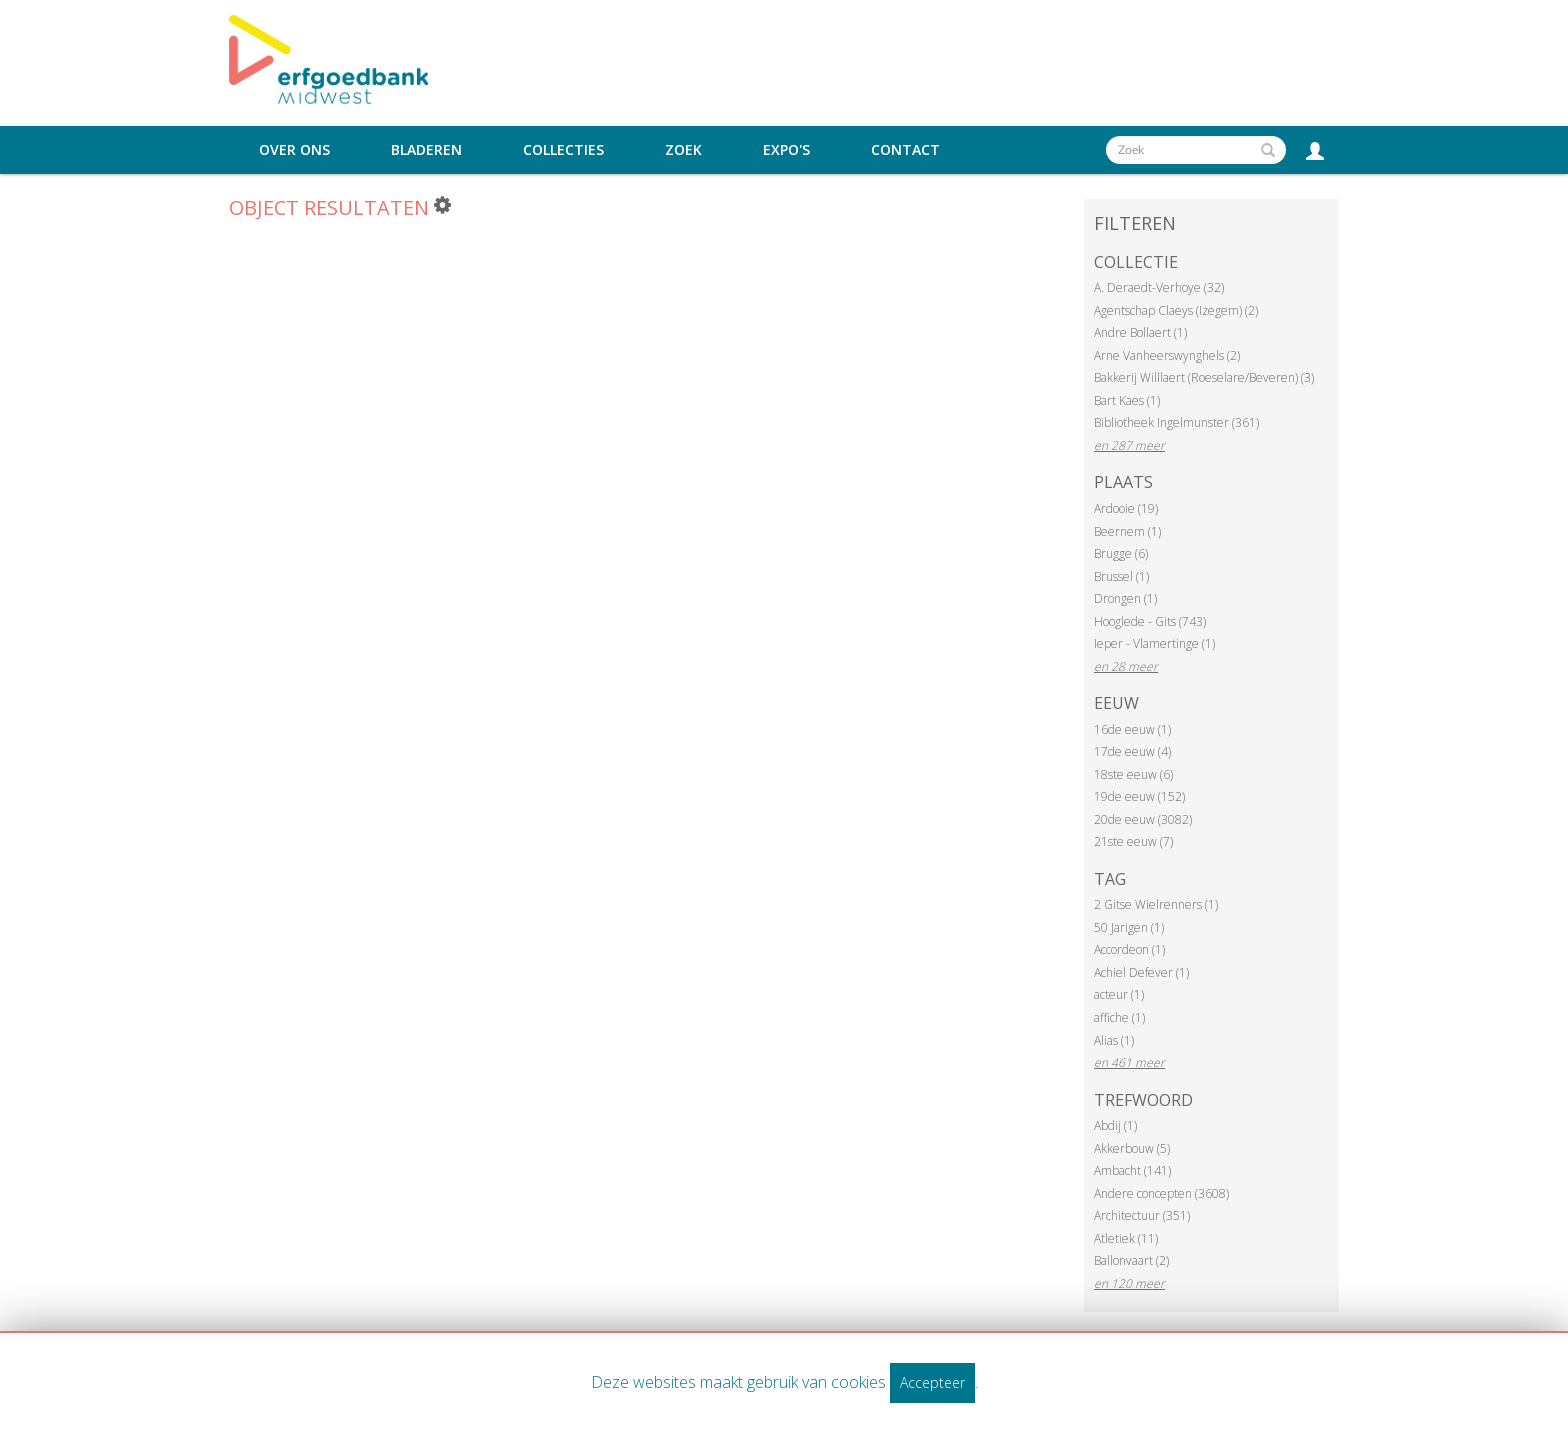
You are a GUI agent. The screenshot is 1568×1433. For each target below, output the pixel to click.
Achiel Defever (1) (1141, 972)
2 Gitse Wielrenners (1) (1156, 904)
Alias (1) (1114, 1040)
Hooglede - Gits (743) (1150, 621)
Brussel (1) (1121, 576)
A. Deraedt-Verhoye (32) (1159, 287)
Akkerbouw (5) (1132, 1148)
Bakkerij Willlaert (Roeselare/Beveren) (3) (1204, 377)
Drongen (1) (1125, 598)
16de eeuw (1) (1132, 729)
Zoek (683, 150)
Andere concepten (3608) (1161, 1193)
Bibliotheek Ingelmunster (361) (1176, 422)
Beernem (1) (1127, 531)
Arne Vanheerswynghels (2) (1167, 355)
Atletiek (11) (1126, 1238)
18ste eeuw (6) (1133, 774)
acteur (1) (1119, 994)
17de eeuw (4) (1132, 751)
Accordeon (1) (1129, 949)
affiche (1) (1119, 1017)
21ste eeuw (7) (1133, 841)
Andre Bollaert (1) (1140, 332)
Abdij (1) (1115, 1125)
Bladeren (426, 150)
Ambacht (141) (1132, 1170)
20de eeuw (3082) (1143, 819)
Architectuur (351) (1142, 1215)
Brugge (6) (1121, 553)
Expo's (786, 150)
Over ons (294, 150)
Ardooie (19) (1126, 508)
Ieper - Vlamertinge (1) (1154, 643)
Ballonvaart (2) (1131, 1260)
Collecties (563, 150)
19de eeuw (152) (1139, 796)
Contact (905, 150)
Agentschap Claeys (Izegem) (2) (1176, 310)
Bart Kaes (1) (1127, 400)
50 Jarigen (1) (1129, 927)
